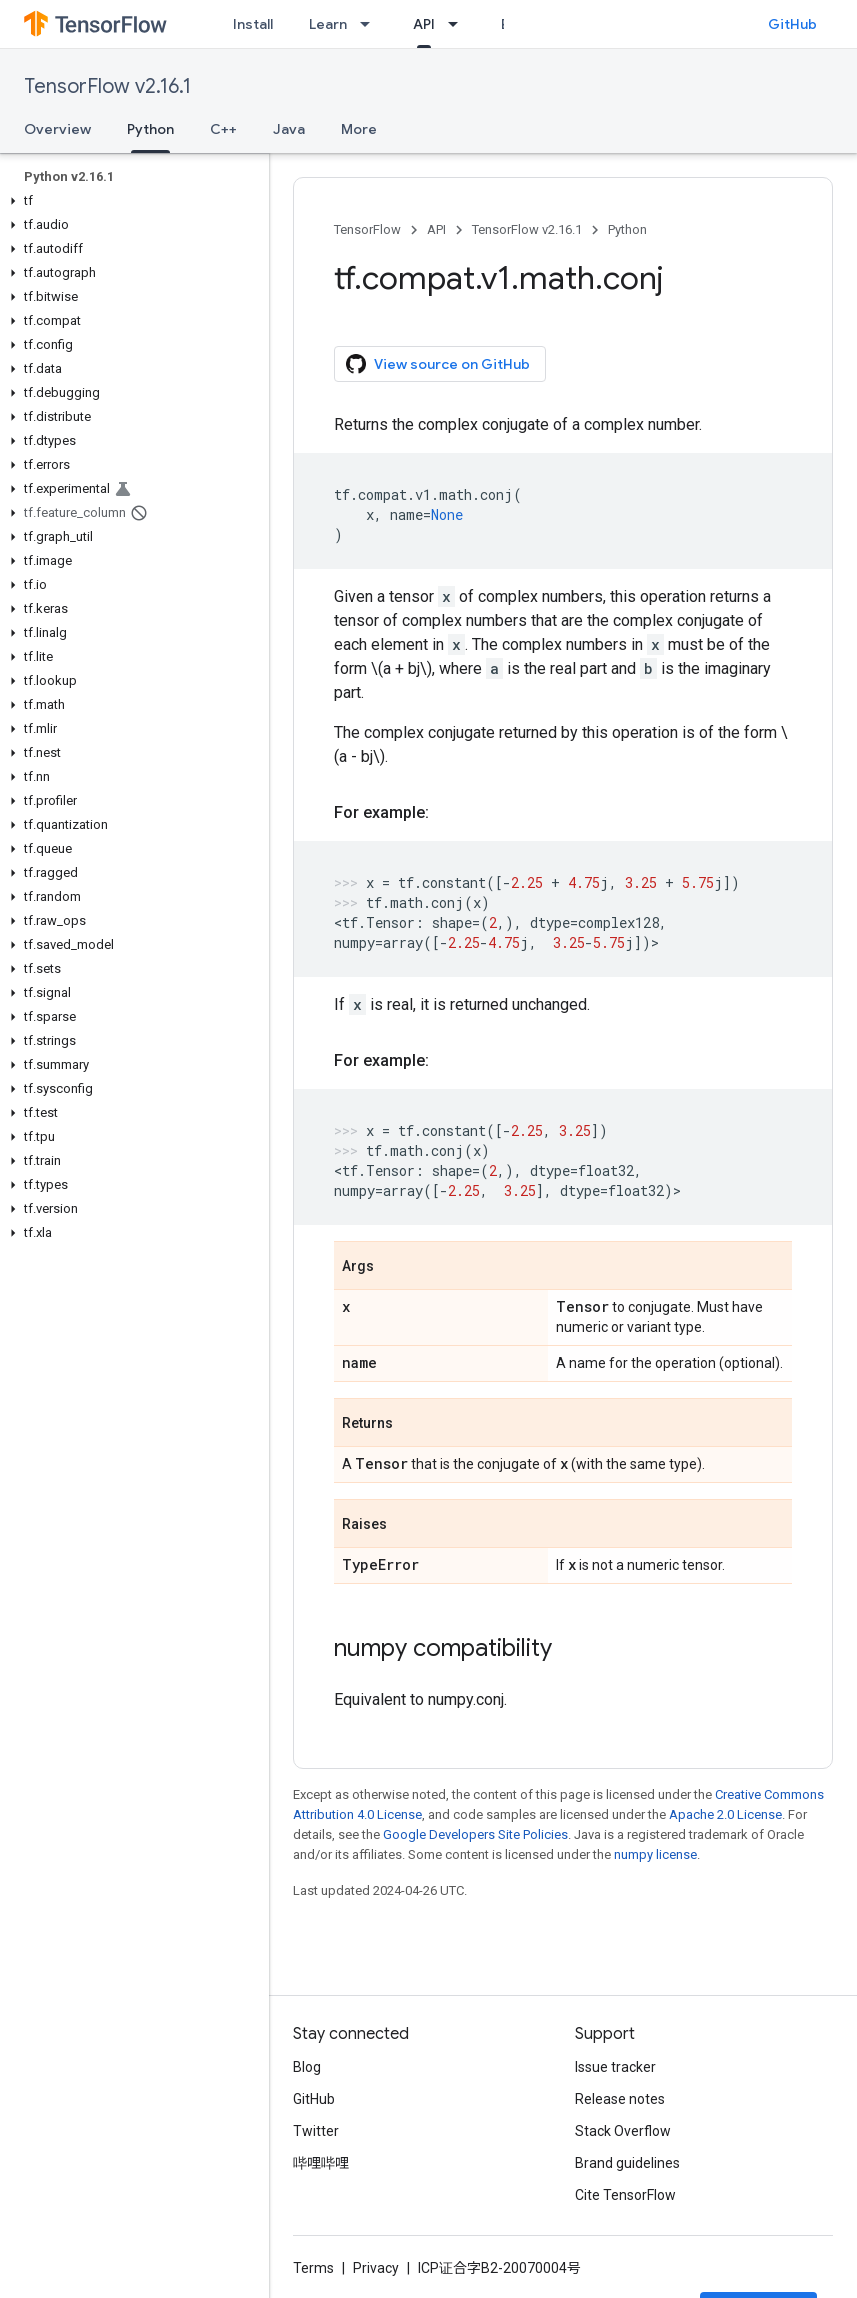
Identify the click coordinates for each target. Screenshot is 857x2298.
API (436, 229)
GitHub (792, 24)
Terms (313, 2268)
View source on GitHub (438, 364)
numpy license (655, 1854)
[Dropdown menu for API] (459, 24)
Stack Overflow (623, 2131)
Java (289, 129)
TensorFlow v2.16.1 (107, 86)
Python (627, 229)
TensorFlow (367, 229)
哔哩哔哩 (321, 2163)
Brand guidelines (627, 2163)
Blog (307, 2067)
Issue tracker (615, 2067)
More (359, 129)
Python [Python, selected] (150, 129)
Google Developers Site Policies (475, 1834)
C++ (223, 129)
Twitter (316, 2131)
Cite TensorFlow (625, 2195)
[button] (130, 201)
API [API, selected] (424, 24)
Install (253, 24)
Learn (328, 24)
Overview (57, 129)
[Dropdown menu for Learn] (371, 24)
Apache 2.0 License (725, 1814)
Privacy (376, 2268)
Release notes (620, 2099)
